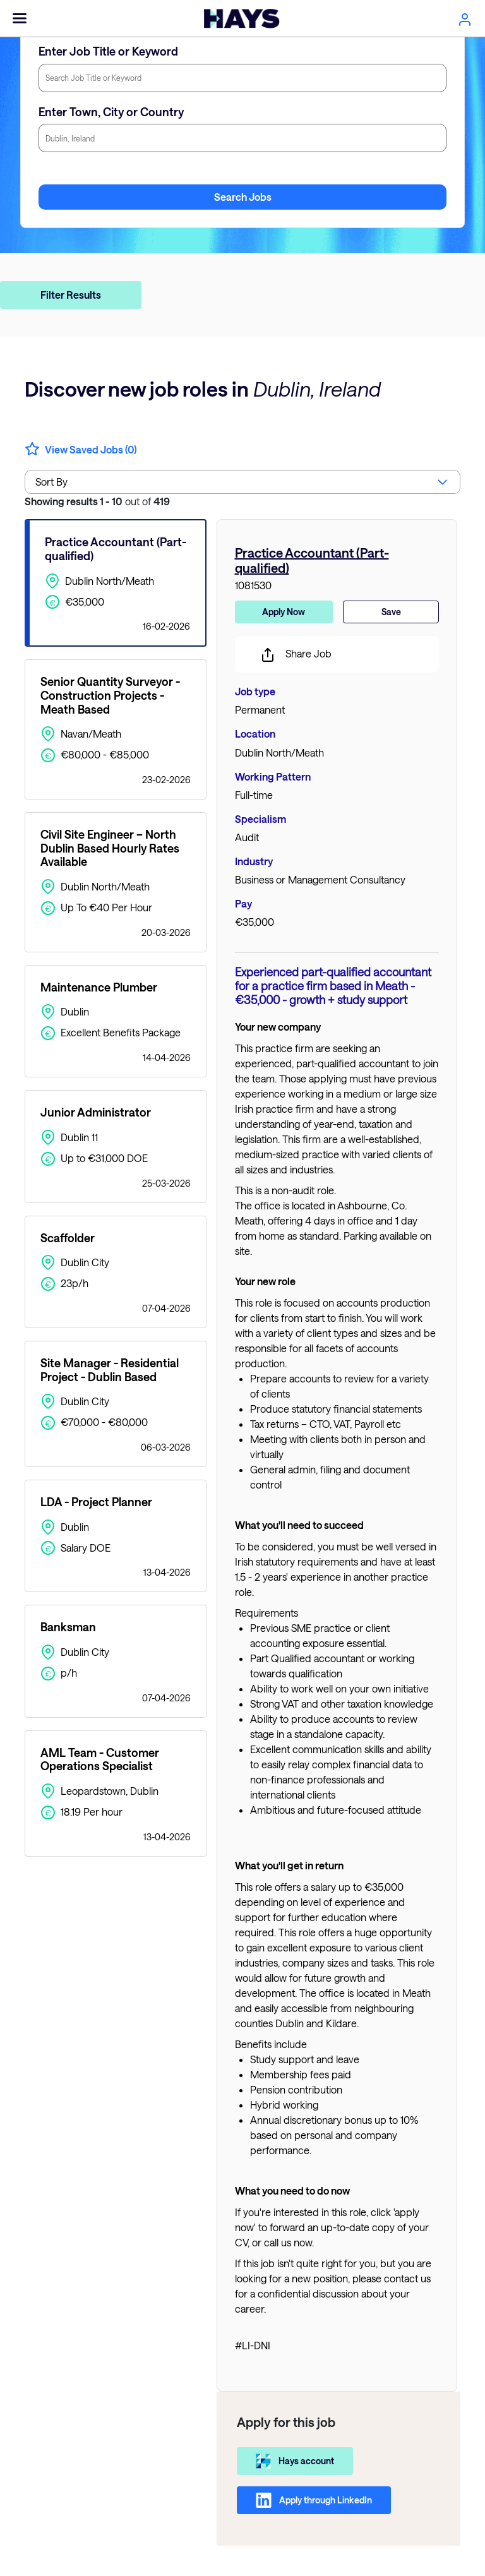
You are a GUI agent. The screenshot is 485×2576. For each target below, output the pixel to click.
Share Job (296, 654)
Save (391, 611)
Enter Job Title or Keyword (108, 51)
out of (97, 501)
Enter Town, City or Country (111, 112)
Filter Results (70, 295)
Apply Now (283, 611)
